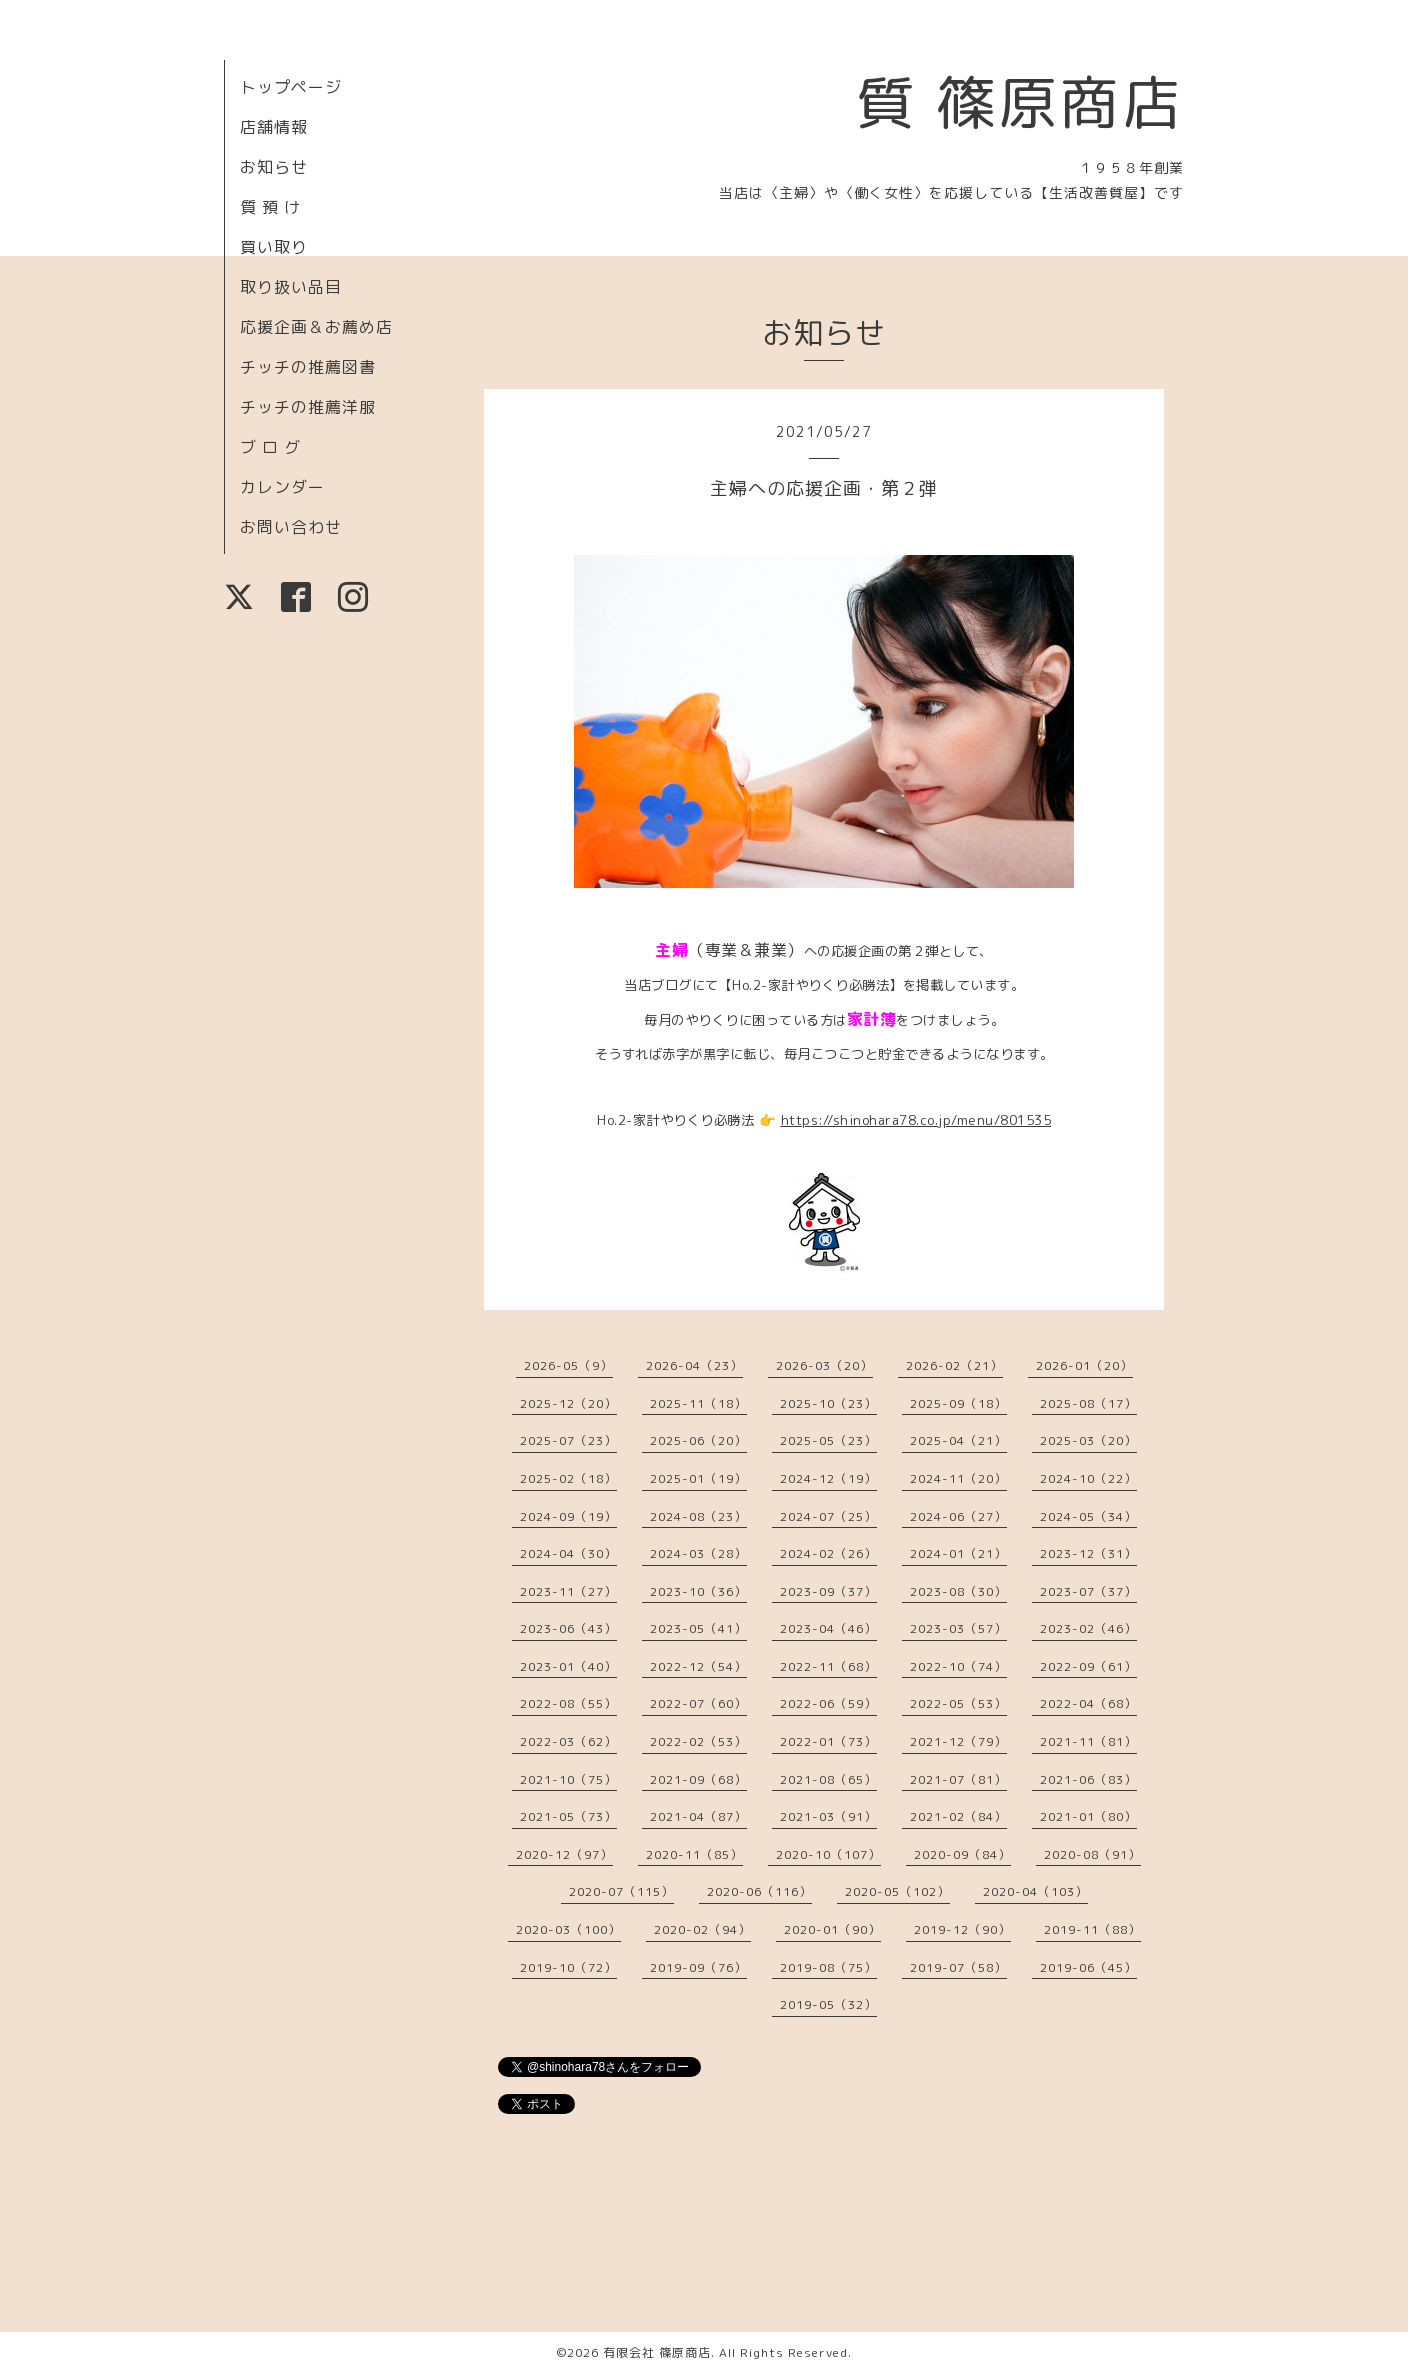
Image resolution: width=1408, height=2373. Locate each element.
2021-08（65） (828, 1779)
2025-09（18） (958, 1403)
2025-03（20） (1088, 1440)
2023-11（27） (568, 1591)
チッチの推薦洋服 (308, 407)
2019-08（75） (828, 1967)
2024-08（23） (698, 1516)
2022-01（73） (828, 1741)
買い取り (274, 247)
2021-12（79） (958, 1741)
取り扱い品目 (291, 287)
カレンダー (282, 487)
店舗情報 (274, 127)
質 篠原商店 (1019, 102)
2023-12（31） (1088, 1553)
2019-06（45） (1088, 1967)
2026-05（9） (568, 1365)
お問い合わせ (291, 527)
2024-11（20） (958, 1478)
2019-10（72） (568, 1967)
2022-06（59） (828, 1703)
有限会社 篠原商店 (657, 2352)
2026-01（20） (1084, 1365)
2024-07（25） (828, 1516)
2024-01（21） (958, 1553)
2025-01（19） (698, 1478)
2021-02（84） (958, 1816)
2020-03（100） (568, 1929)
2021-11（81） (1088, 1741)
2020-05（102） (897, 1891)
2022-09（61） (1088, 1666)
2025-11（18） (698, 1403)
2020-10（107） (828, 1854)
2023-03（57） (958, 1628)
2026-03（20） (824, 1365)
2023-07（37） (1088, 1591)
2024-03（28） (698, 1553)
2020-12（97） (564, 1854)
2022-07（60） (698, 1703)
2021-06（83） (1088, 1779)
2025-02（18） (568, 1478)
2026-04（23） (694, 1365)
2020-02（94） (702, 1929)
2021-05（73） (568, 1816)
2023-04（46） (828, 1628)
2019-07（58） (958, 1967)
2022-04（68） (1088, 1703)
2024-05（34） (1088, 1516)
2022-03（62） (568, 1741)
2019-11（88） (1092, 1929)
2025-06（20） (698, 1440)
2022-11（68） (828, 1666)
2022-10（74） (958, 1666)
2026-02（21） (954, 1365)
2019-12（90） (962, 1929)
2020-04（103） (1035, 1891)
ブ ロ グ (270, 447)
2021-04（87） (698, 1816)
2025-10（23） (828, 1403)
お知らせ (274, 167)
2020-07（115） (621, 1891)
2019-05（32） (828, 2004)
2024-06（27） (958, 1516)
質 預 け (270, 207)
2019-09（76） (698, 1967)
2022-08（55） (568, 1703)
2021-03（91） (828, 1816)
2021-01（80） (1088, 1816)
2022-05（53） (958, 1703)
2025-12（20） (568, 1403)
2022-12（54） (698, 1666)
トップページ (291, 87)
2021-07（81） (958, 1779)
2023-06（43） (568, 1628)
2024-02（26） (828, 1553)
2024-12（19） (828, 1478)
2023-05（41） (698, 1628)
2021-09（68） (698, 1779)
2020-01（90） (832, 1929)
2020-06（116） (759, 1891)
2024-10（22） (1088, 1478)
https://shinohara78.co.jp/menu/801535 (916, 1120)
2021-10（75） (568, 1779)
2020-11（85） (694, 1854)
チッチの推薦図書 (308, 367)
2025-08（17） (1088, 1403)
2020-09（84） (962, 1854)
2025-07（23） (568, 1440)
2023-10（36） (698, 1591)
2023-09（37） (828, 1591)
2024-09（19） (568, 1516)
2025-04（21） (958, 1440)
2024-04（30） (568, 1553)
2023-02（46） (1088, 1628)
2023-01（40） (568, 1666)
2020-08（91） (1092, 1854)
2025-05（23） (828, 1440)
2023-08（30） (958, 1591)
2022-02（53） (698, 1741)
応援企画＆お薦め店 (316, 327)
